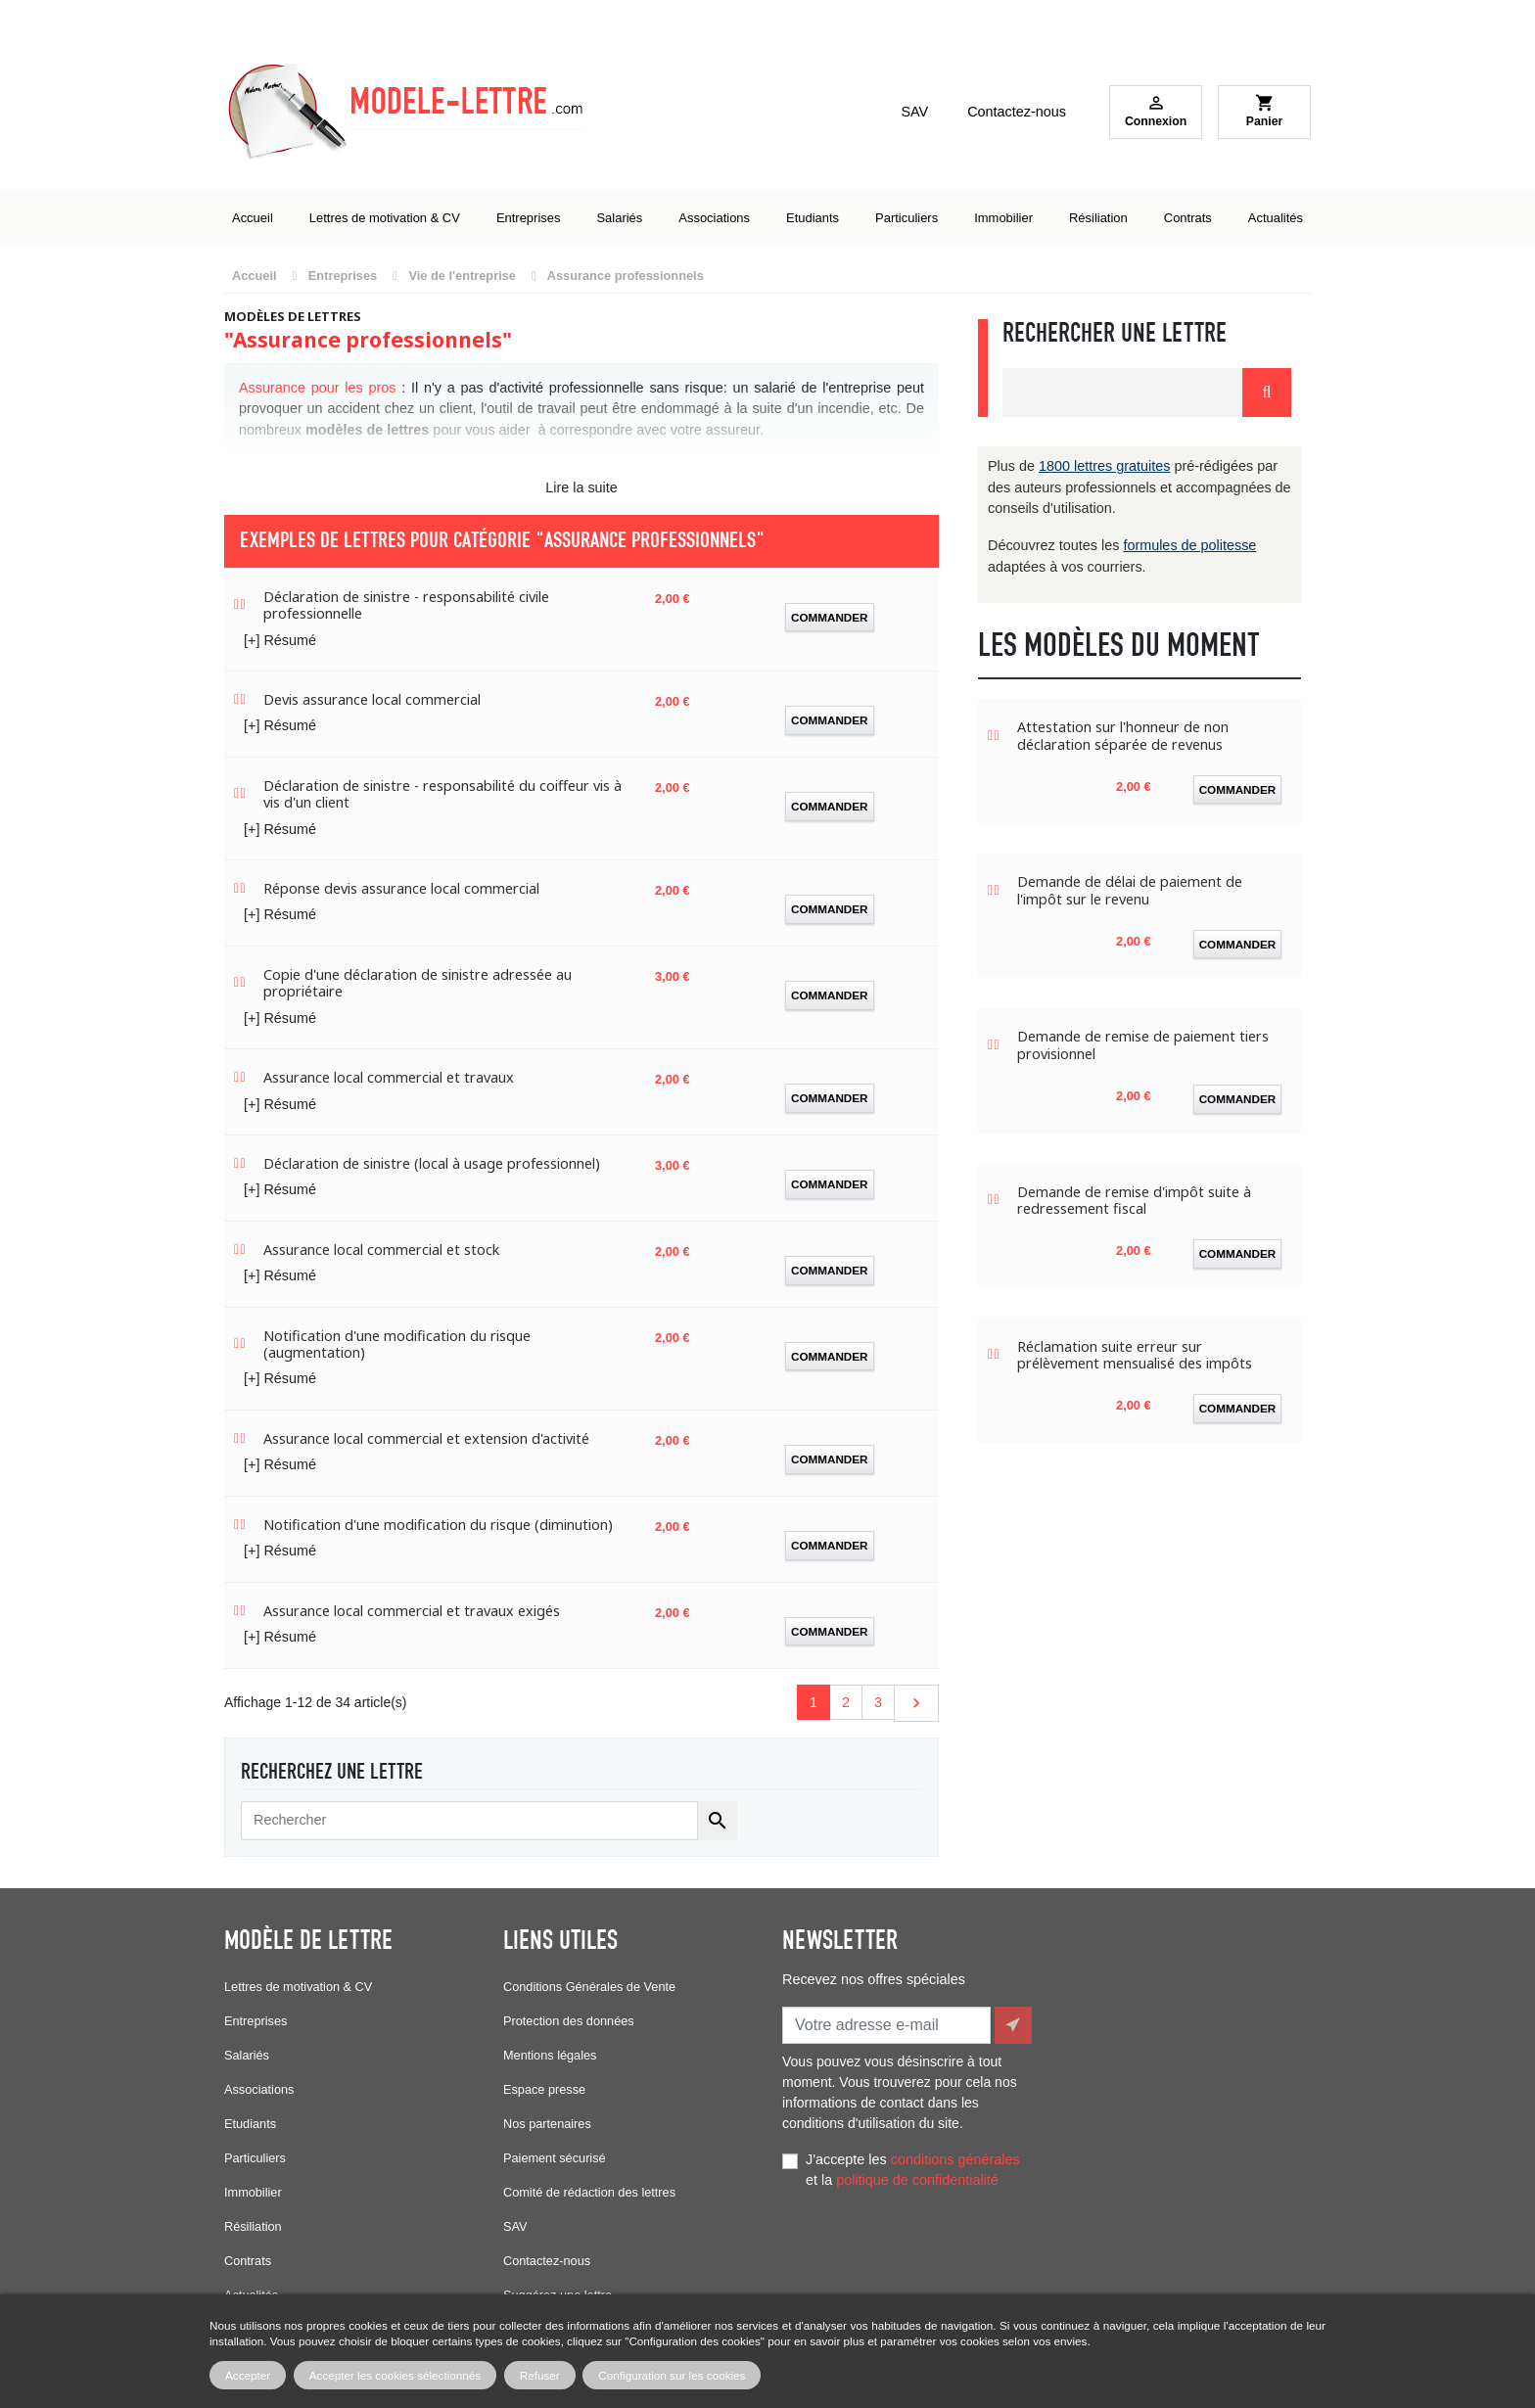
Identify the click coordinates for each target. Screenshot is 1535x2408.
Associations (259, 2089)
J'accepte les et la (913, 2165)
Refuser (540, 2375)
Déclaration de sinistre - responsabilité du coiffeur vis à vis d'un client (442, 794)
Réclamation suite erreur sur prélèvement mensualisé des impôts (1134, 1355)
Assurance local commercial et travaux (388, 1077)
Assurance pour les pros (317, 387)
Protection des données (568, 2021)
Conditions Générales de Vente (589, 1986)
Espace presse (544, 2089)
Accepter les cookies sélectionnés (395, 2375)
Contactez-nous (1016, 111)
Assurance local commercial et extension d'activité (426, 1438)
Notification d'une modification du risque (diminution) (438, 1524)
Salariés (246, 2055)
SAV (914, 111)
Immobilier (253, 2192)
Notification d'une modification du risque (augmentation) (397, 1344)
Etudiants (250, 2123)
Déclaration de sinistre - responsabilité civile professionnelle (406, 605)
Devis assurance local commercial (372, 699)
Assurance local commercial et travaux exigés (411, 1610)
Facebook (801, 2265)
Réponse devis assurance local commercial (401, 888)
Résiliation (253, 2226)
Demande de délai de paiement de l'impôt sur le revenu (1129, 890)
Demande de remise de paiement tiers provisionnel (1143, 1045)
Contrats (247, 2260)
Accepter (247, 2375)
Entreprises (255, 2021)
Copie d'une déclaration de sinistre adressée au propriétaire (417, 983)
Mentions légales (549, 2055)
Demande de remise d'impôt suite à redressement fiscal (1134, 1200)
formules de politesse (1189, 545)
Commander (829, 617)
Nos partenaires (547, 2123)
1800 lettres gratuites (1104, 466)
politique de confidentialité (917, 2176)
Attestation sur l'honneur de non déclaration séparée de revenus (1123, 735)
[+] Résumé (280, 640)
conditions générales (955, 2154)
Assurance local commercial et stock (381, 1249)
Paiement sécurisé (554, 2158)
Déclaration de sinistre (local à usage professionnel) (431, 1163)
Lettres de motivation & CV (298, 1986)
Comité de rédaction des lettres (589, 2192)
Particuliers (255, 2158)
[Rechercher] (469, 1820)
